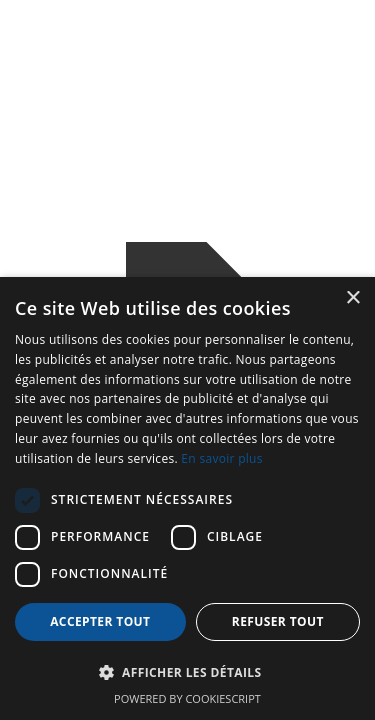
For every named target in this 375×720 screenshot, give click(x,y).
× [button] (352, 298)
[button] (187, 672)
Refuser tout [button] (278, 621)
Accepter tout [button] (100, 621)
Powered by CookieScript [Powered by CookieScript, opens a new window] (187, 698)
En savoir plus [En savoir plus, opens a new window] (221, 458)
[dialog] (187, 498)
